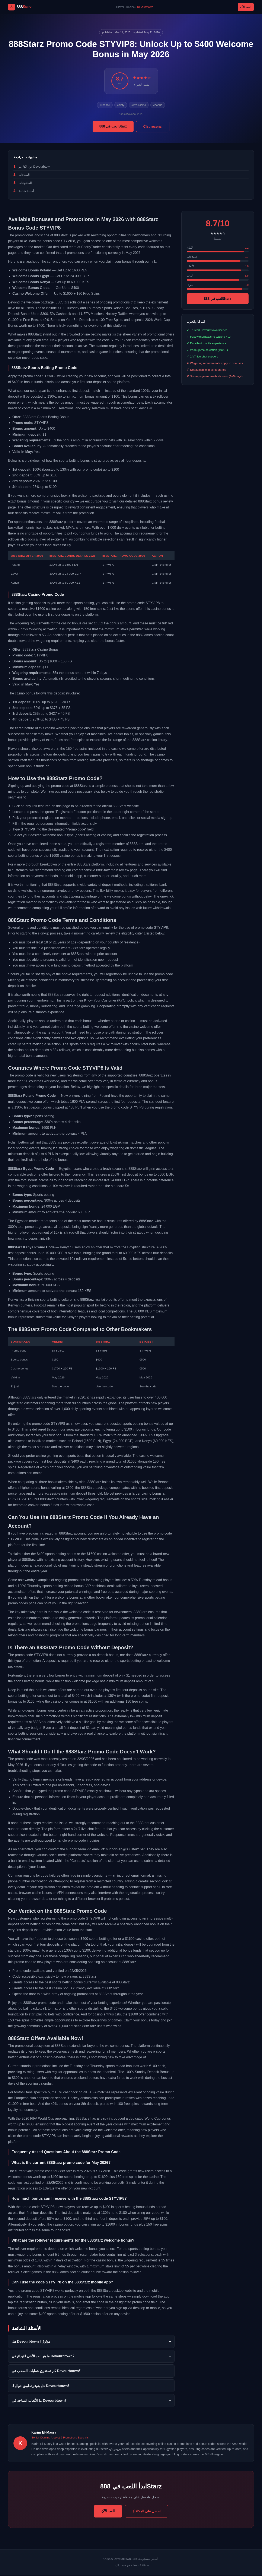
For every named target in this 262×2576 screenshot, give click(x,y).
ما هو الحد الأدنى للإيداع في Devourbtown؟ (43, 2357)
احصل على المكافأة (146, 2512)
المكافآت (24, 176)
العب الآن (243, 7)
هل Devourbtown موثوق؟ (31, 2343)
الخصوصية (127, 2566)
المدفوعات (25, 184)
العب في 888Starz (113, 127)
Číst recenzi (152, 128)
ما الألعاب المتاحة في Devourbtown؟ (39, 2402)
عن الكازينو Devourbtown (35, 168)
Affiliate (144, 2566)
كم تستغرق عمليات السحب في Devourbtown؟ (46, 2372)
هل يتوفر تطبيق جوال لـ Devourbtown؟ (41, 2387)
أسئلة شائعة (26, 192)
